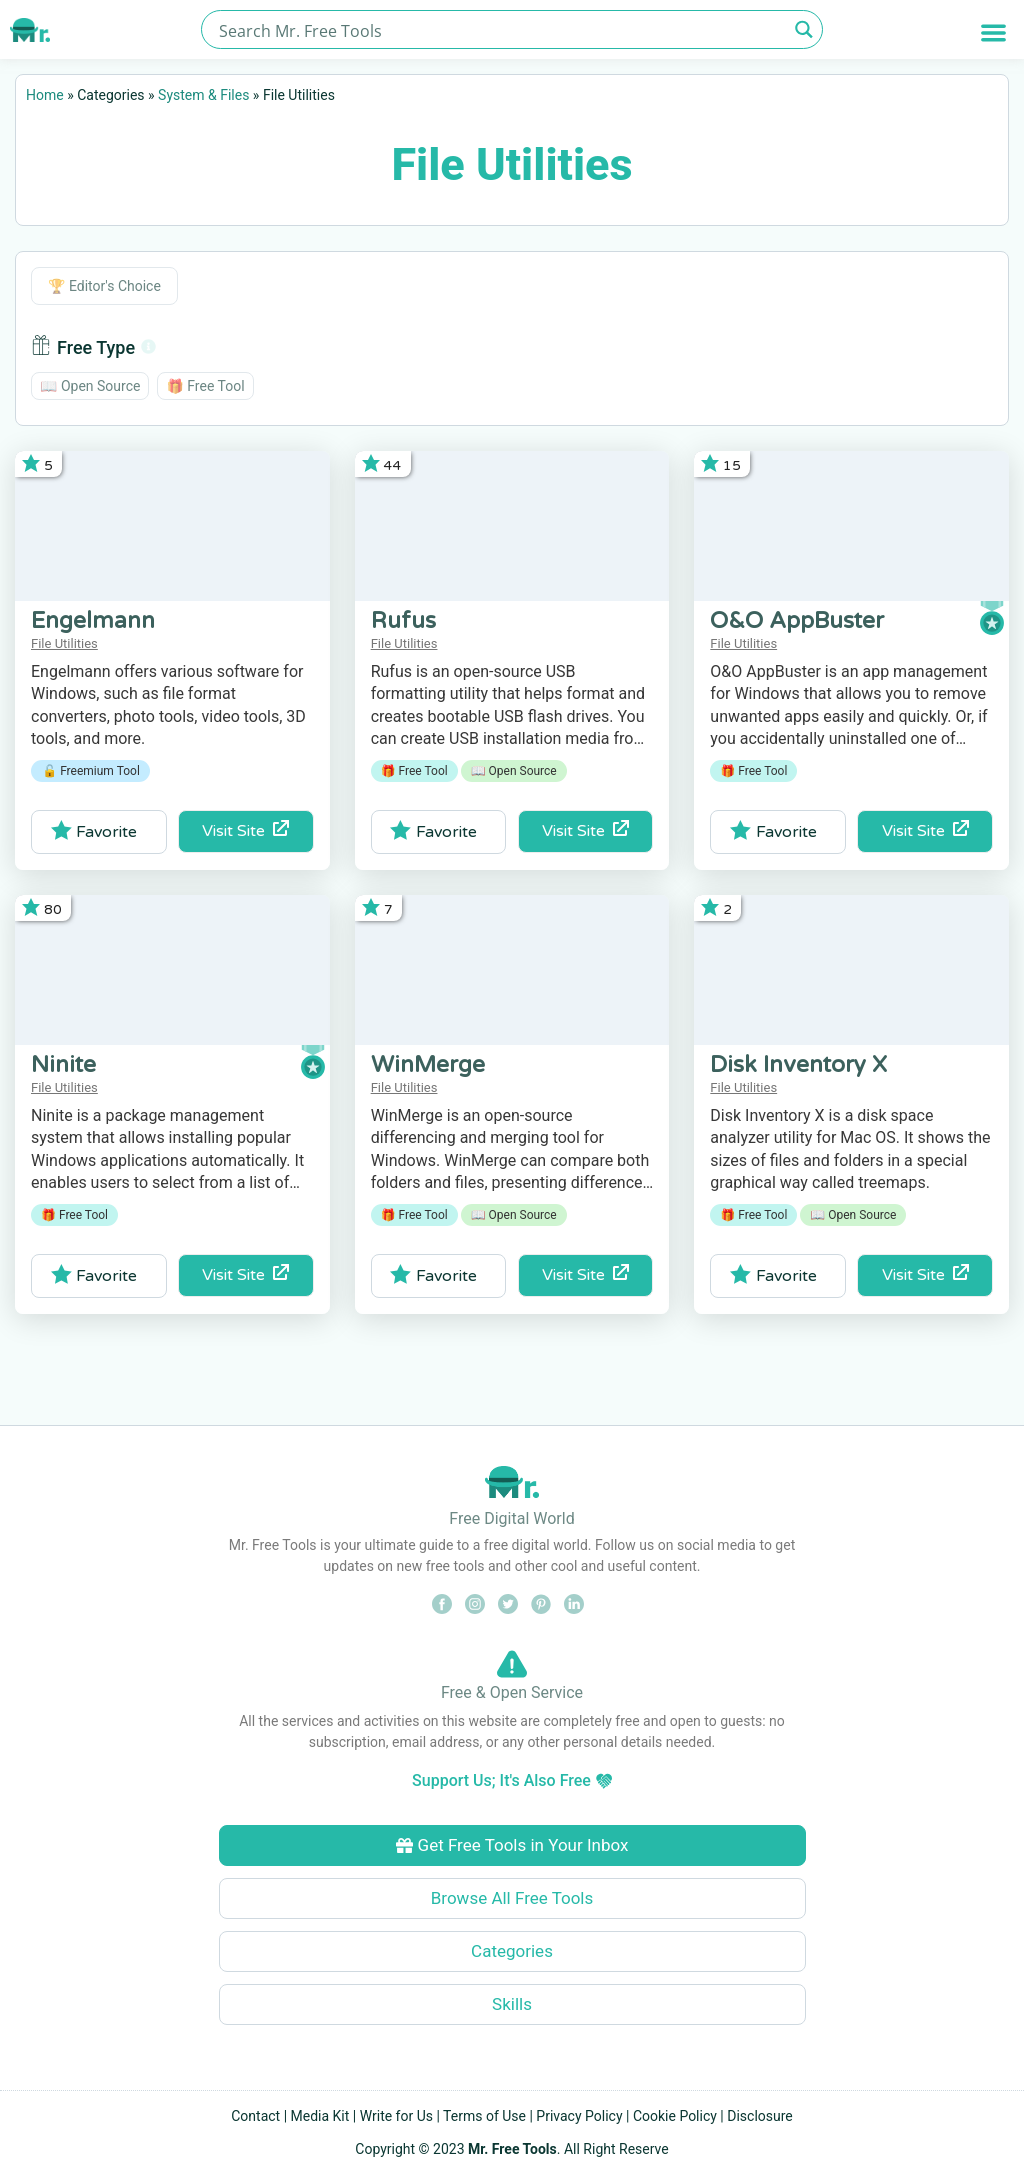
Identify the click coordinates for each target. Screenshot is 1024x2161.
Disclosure (760, 2116)
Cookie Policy (675, 2116)
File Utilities (64, 643)
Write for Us (396, 2116)
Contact (255, 2116)
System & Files (203, 95)
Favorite (94, 831)
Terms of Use (484, 2116)
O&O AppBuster (797, 621)
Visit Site (245, 830)
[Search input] (500, 29)
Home (45, 95)
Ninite (63, 1065)
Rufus (403, 621)
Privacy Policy (579, 2116)
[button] (993, 32)
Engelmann (93, 621)
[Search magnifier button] (803, 29)
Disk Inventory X (798, 1065)
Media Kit (320, 2116)
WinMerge (428, 1065)
